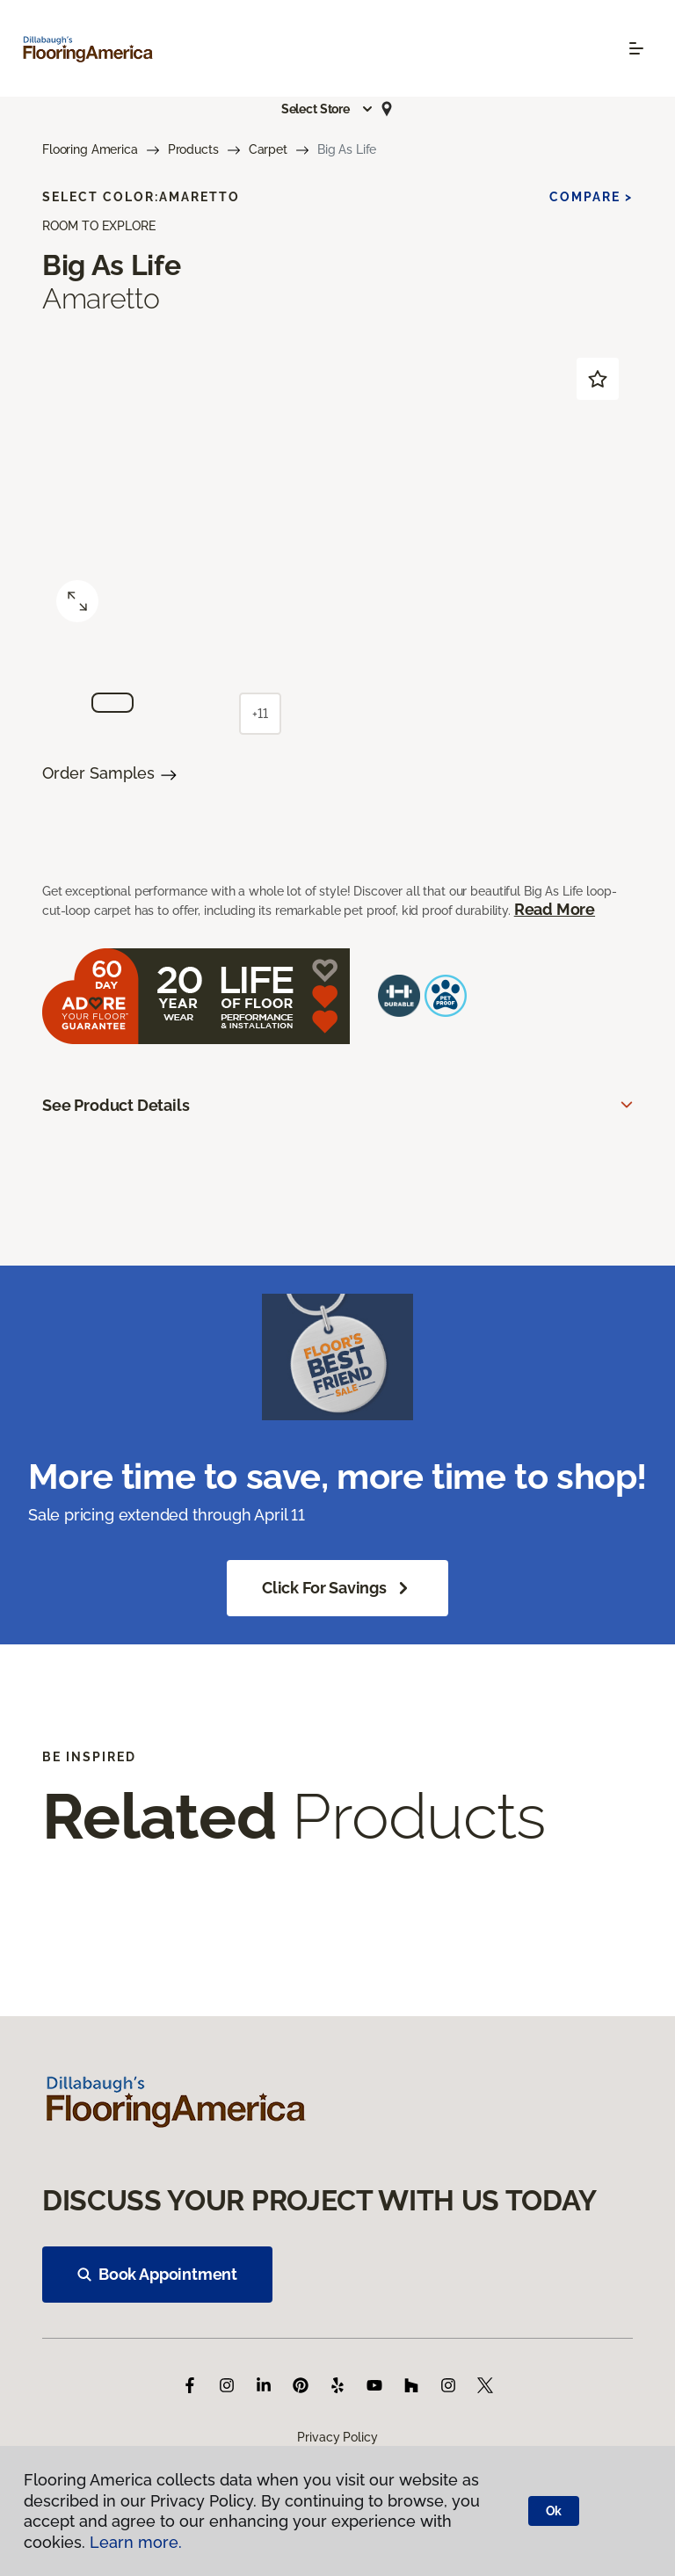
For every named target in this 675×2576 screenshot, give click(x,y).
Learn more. (136, 2542)
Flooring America (90, 149)
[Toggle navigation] (636, 48)
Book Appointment (157, 2274)
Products (193, 149)
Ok (554, 2511)
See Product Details (116, 1105)
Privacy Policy (337, 2437)
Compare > (591, 197)
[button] (327, 109)
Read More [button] (554, 909)
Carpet (268, 149)
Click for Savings (337, 1588)
